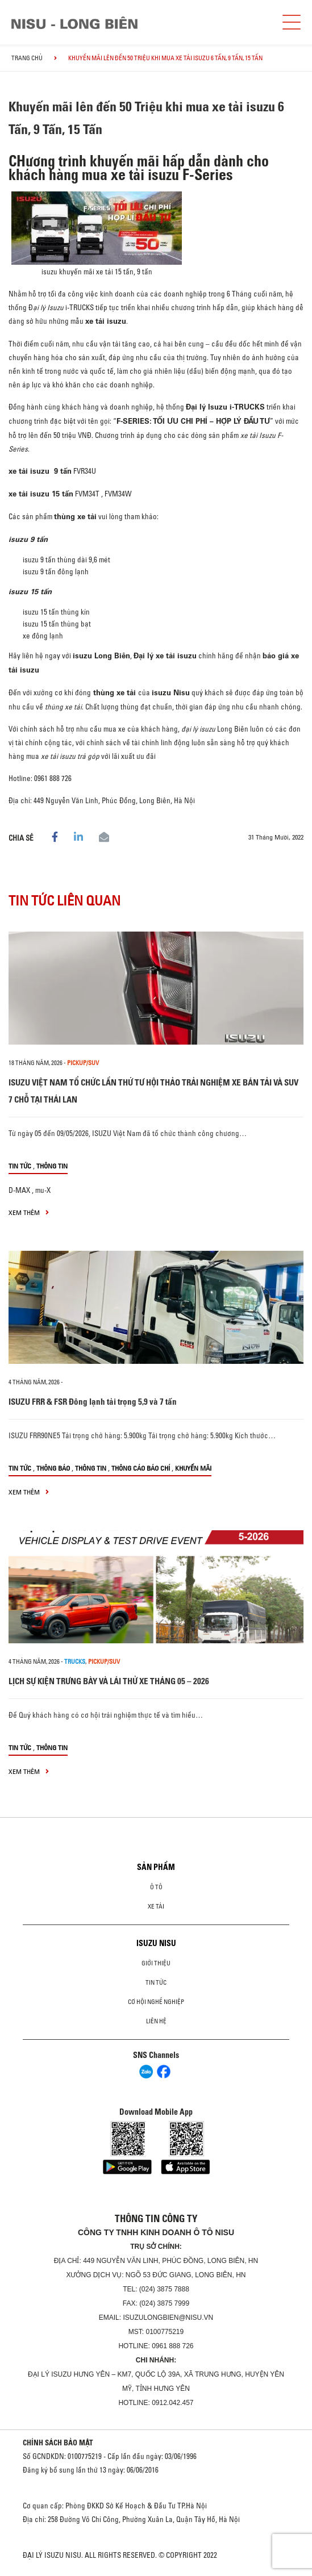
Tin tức (20, 1166)
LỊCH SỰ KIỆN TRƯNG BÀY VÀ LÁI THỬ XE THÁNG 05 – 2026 (109, 1681)
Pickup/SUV (83, 1063)
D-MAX (19, 1190)
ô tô (156, 1887)
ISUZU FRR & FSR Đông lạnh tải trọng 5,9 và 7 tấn (93, 1401)
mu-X (43, 1190)
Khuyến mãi (193, 1468)
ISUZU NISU (156, 1943)
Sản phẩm (156, 1867)
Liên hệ (156, 2021)
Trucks (74, 1661)
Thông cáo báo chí (140, 1468)
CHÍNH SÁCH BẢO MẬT (58, 2442)
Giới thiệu (156, 1963)
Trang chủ (27, 58)
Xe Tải (156, 1906)
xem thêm (29, 1212)
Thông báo (53, 1468)
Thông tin (52, 1166)
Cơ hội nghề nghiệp (156, 2002)
